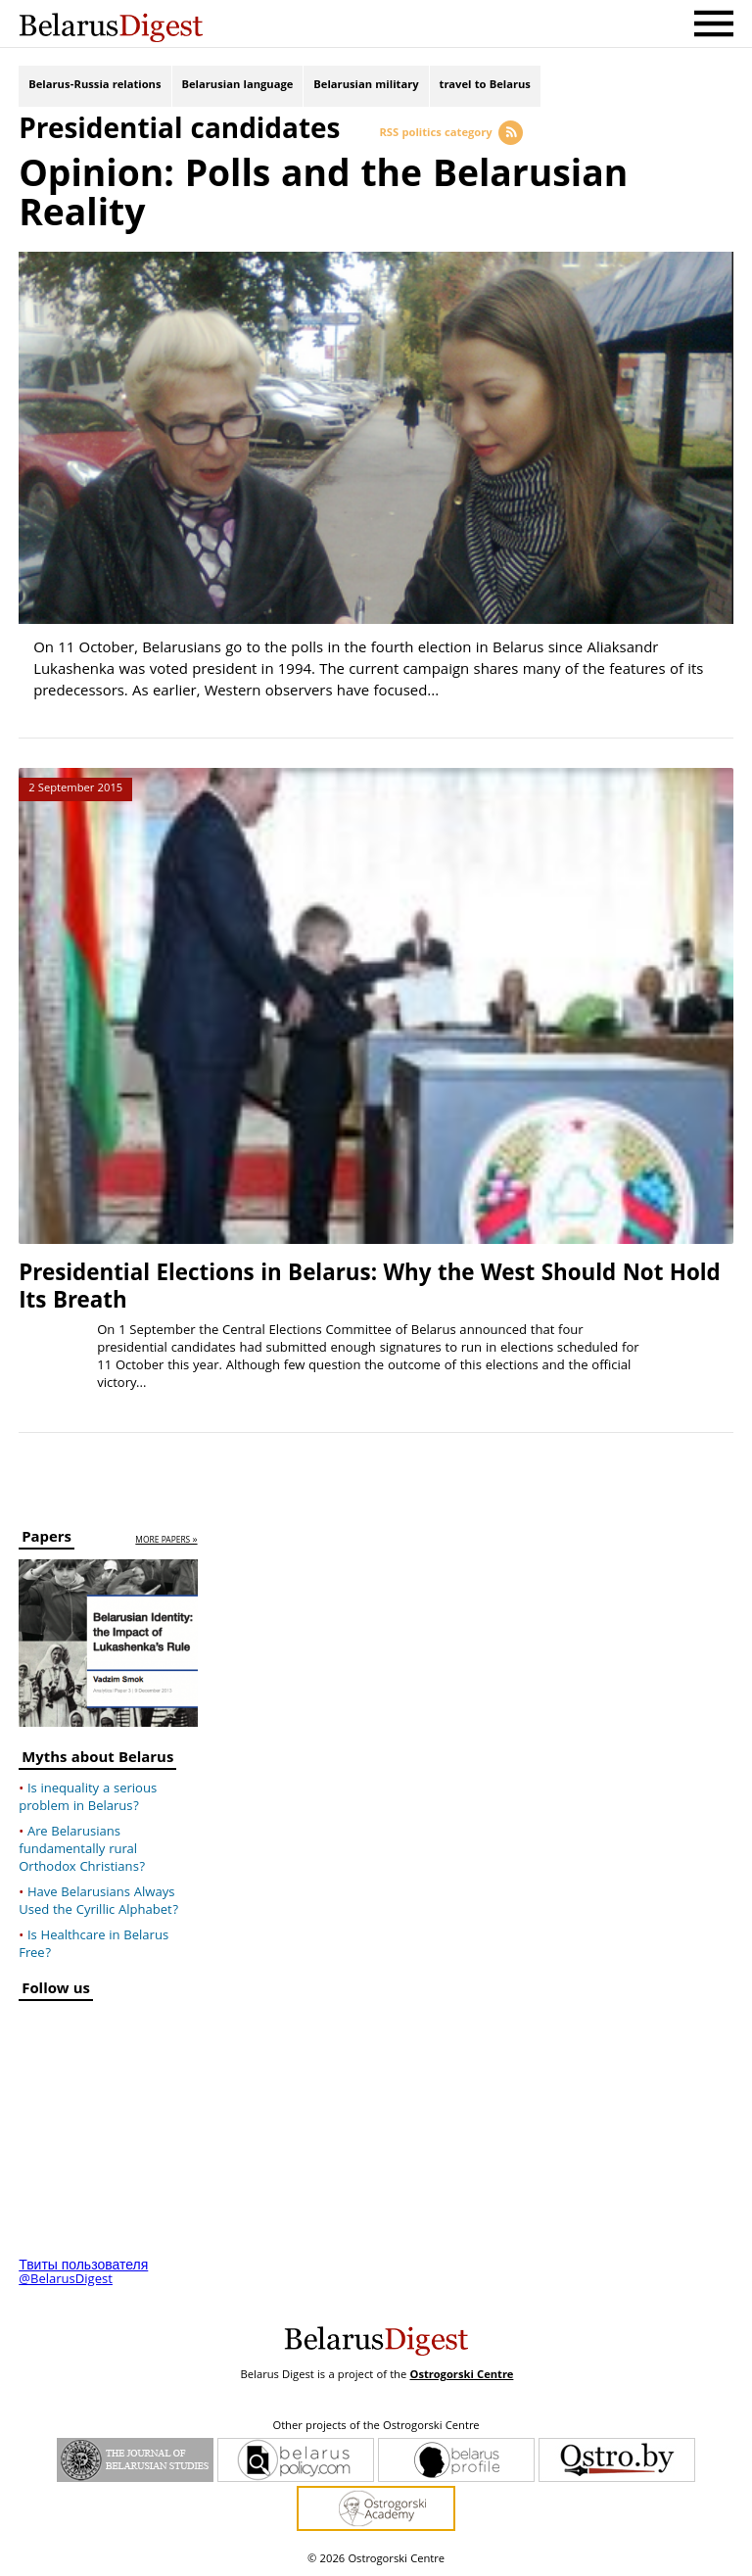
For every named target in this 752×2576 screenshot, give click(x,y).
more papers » (166, 1541)
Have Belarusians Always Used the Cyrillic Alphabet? (98, 1902)
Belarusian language (238, 85)
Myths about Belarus (97, 1760)
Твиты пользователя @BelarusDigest (83, 2273)
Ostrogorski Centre (461, 2375)
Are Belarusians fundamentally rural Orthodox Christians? (82, 1850)
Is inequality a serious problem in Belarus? (88, 1798)
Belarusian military (365, 85)
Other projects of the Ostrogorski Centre (375, 2427)
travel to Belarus (485, 85)
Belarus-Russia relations (94, 85)
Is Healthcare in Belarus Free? (93, 1945)
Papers (46, 1540)
